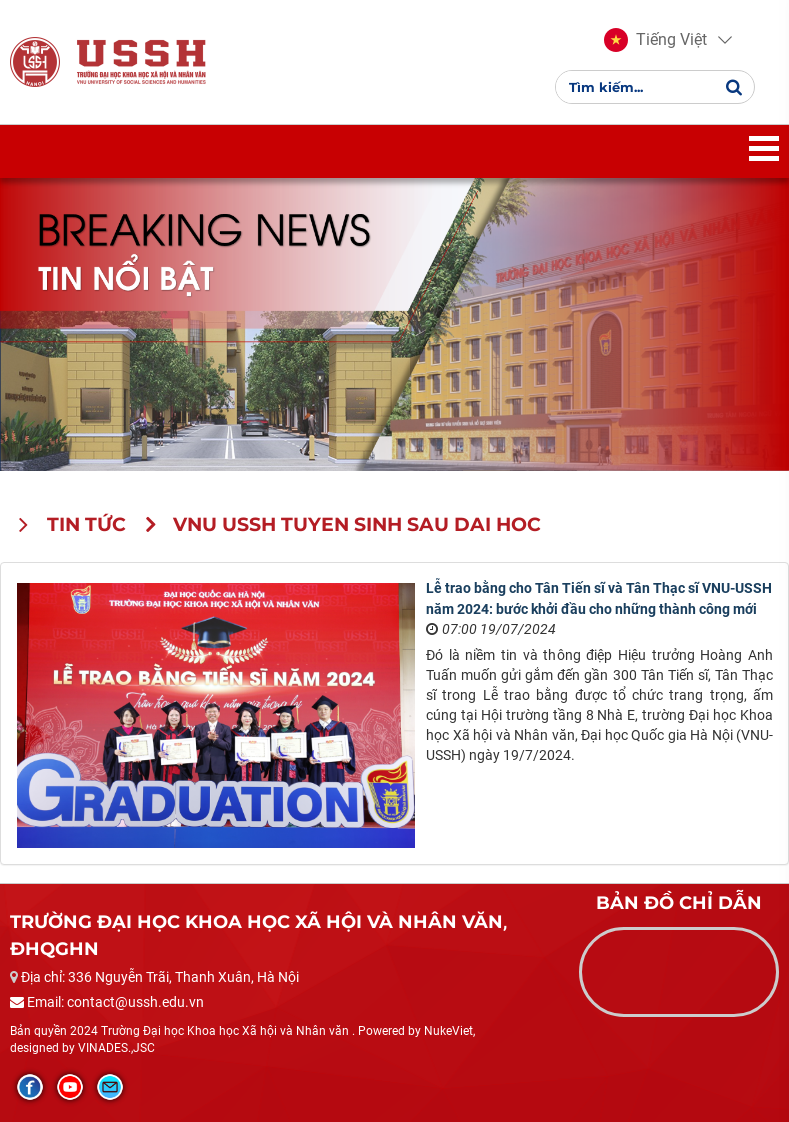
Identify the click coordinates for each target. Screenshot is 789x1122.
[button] (655, 40)
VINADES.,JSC (116, 1048)
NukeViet (448, 1031)
